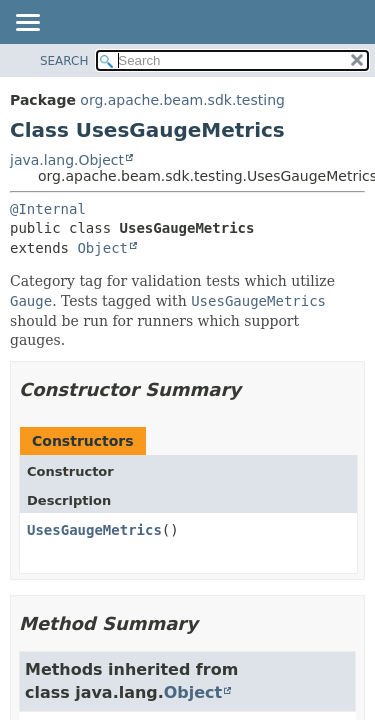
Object (102, 248)
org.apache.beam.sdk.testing (182, 100)
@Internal (48, 209)
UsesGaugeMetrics (94, 530)
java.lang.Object (67, 160)
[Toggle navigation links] (27, 24)
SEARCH (64, 61)
